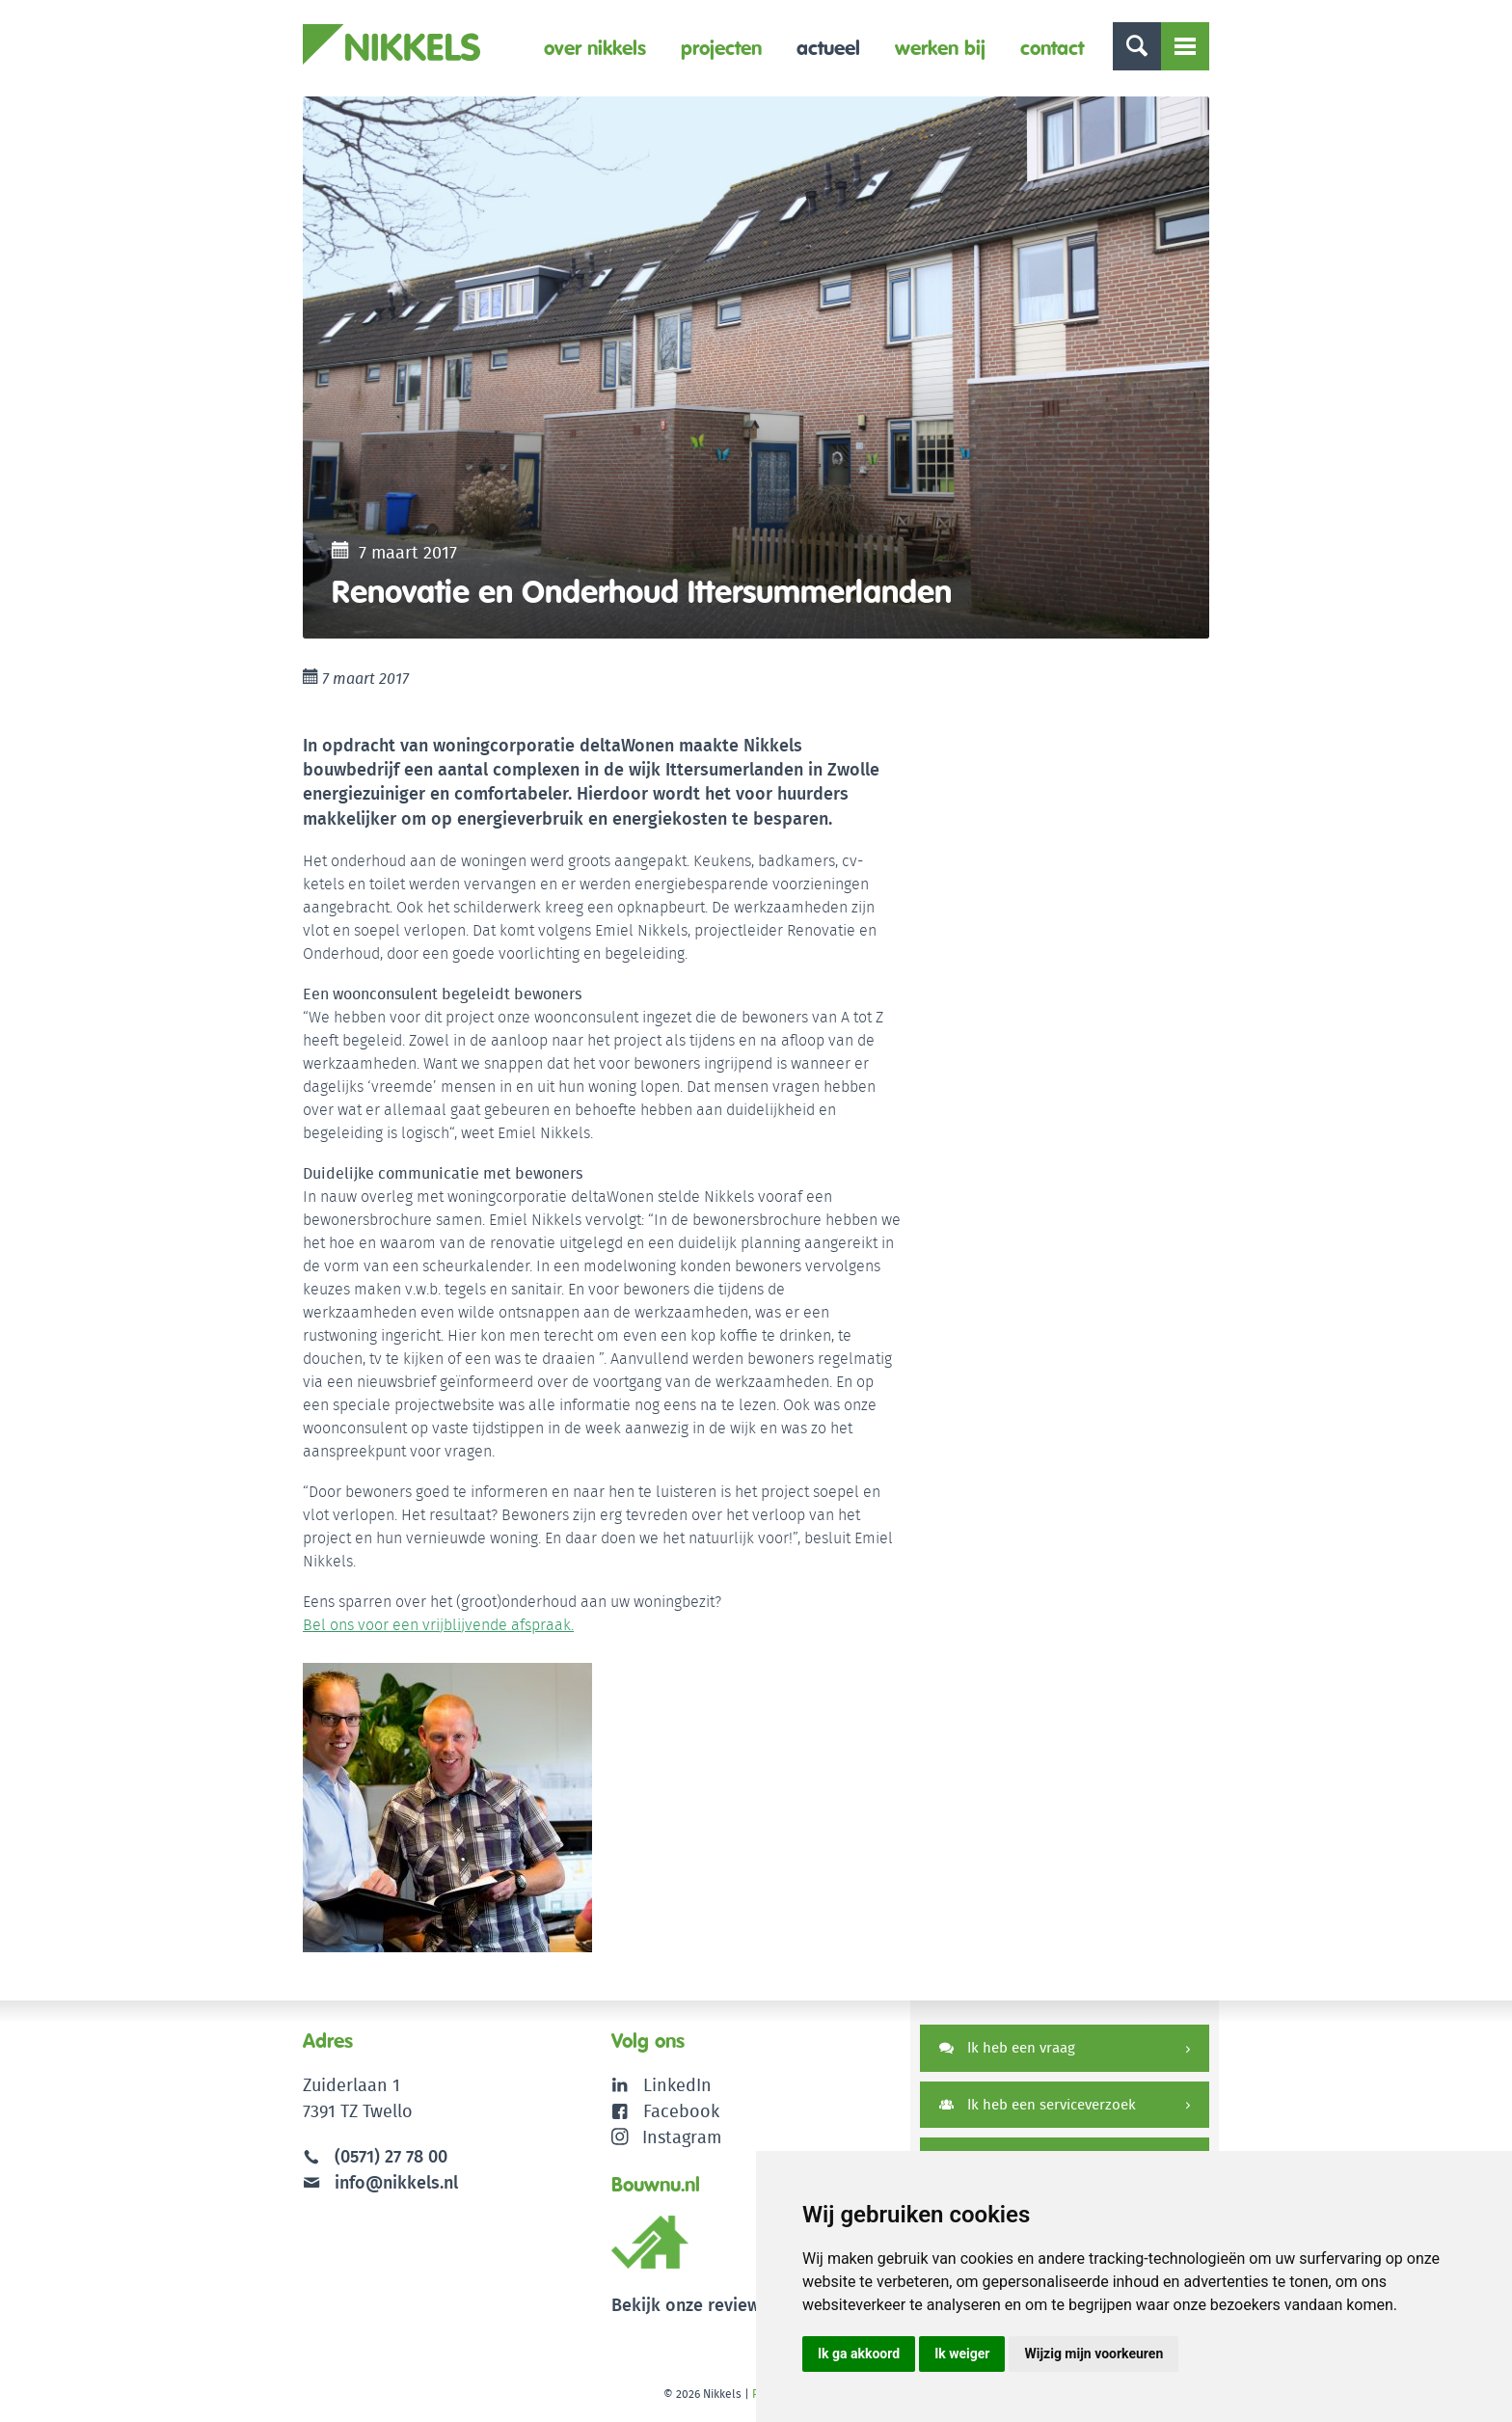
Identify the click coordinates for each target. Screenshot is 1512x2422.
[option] (756, 367)
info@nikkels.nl (380, 2182)
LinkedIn (677, 2085)
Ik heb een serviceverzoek (1037, 2104)
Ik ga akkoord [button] (859, 2353)
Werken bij (940, 48)
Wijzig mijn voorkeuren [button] (1093, 2353)
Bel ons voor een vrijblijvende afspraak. (438, 1625)
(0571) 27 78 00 (391, 2156)
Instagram (666, 2137)
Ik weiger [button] (961, 2353)
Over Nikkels (595, 48)
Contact (1052, 48)
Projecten (721, 48)
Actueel (828, 48)
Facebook (681, 2111)
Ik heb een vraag (1007, 2047)
